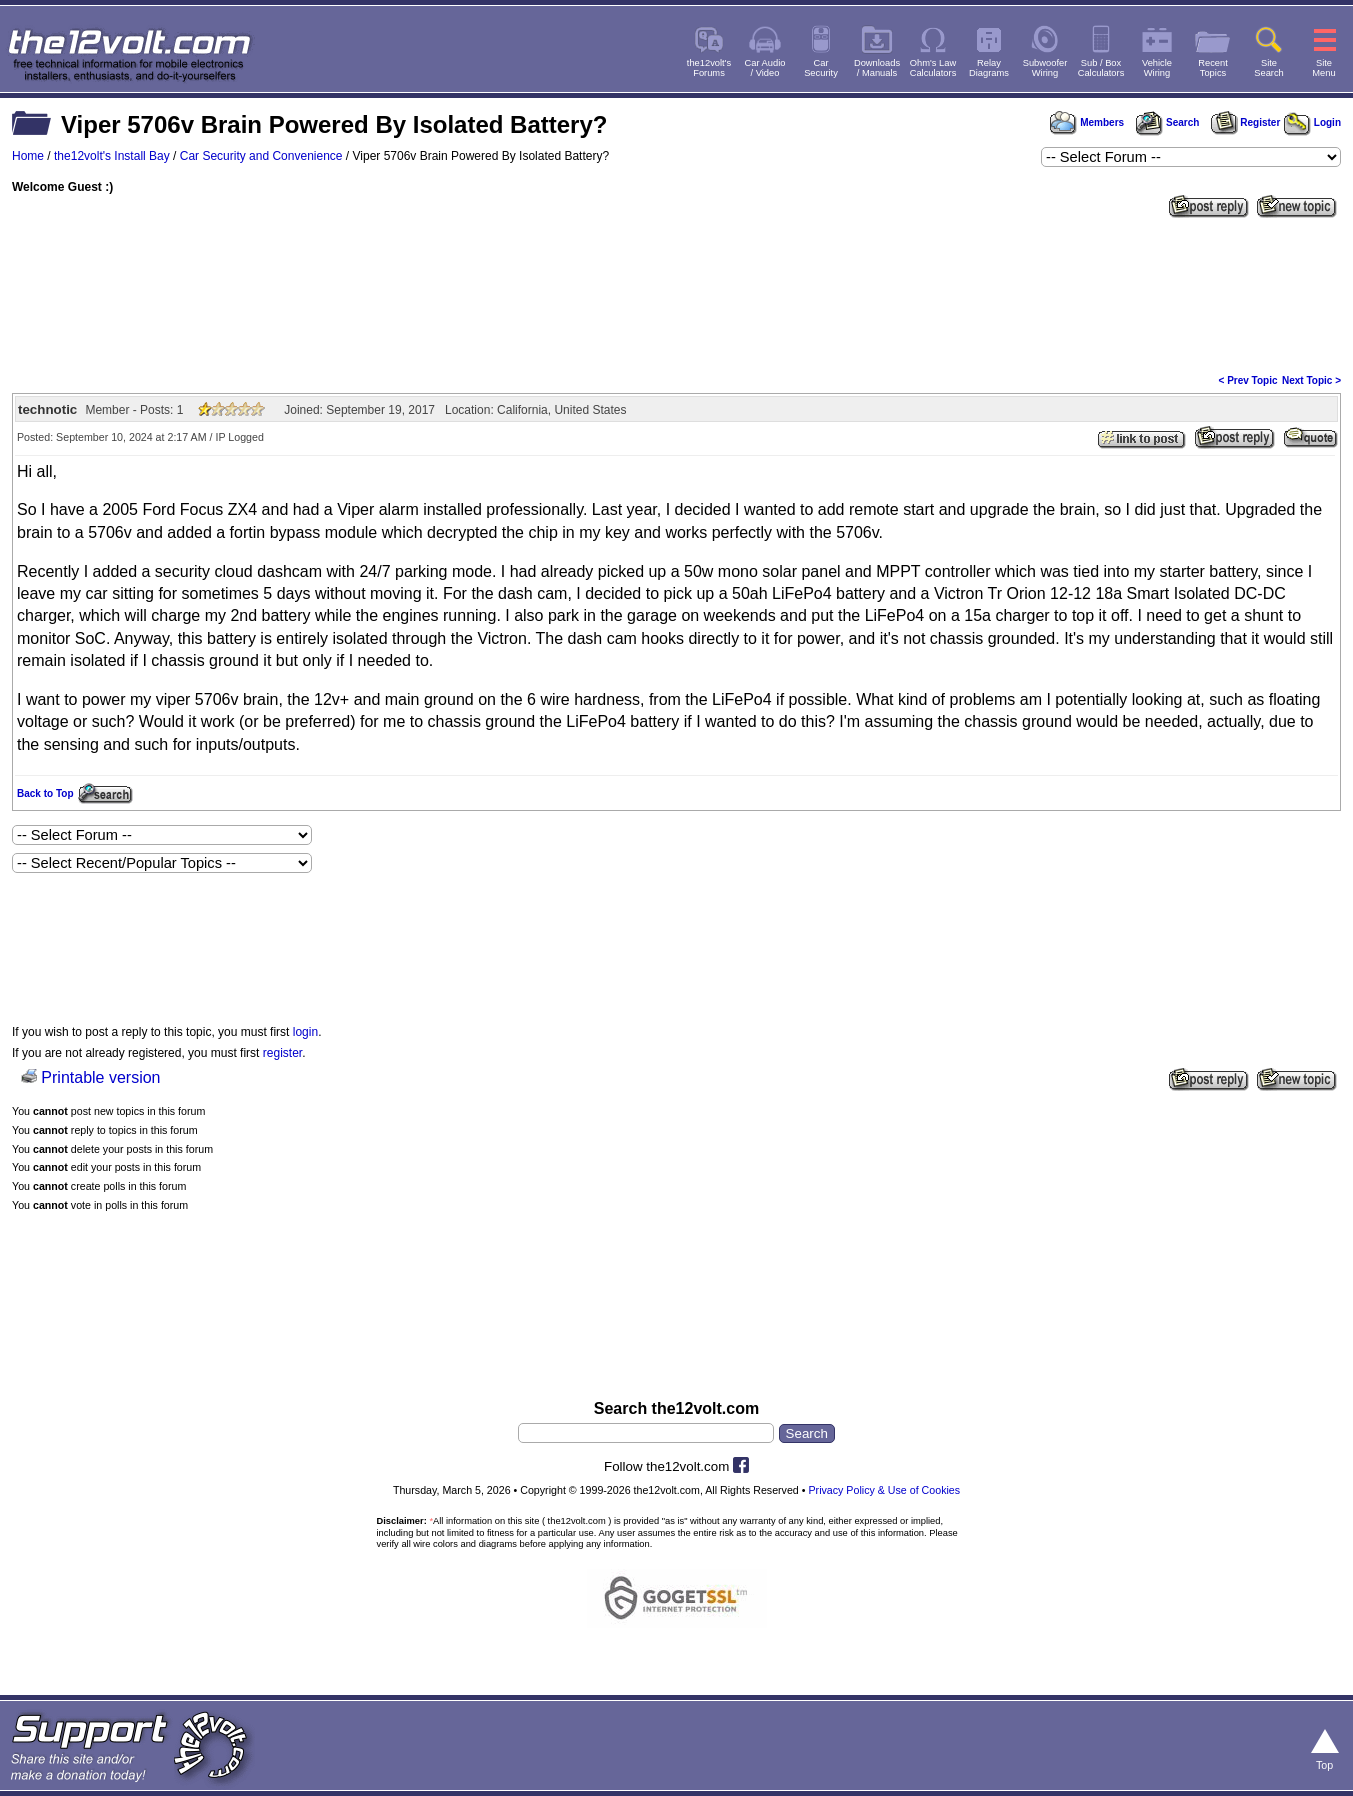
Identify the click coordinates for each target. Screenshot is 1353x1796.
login (305, 1032)
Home (28, 156)
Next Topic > (1311, 380)
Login (1312, 122)
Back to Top (45, 793)
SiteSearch (1269, 68)
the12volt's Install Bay (112, 156)
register (282, 1053)
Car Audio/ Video (765, 68)
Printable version (100, 1077)
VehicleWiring (1157, 68)
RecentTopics (1213, 68)
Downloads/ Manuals (877, 68)
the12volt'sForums (709, 68)
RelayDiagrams (989, 68)
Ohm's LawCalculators (933, 68)
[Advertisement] (677, 294)
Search (1167, 122)
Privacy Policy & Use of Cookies (884, 1490)
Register (1246, 122)
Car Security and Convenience (261, 156)
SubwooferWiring (1045, 68)
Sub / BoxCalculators (1101, 68)
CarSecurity (821, 68)
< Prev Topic (1248, 380)
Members (1087, 122)
